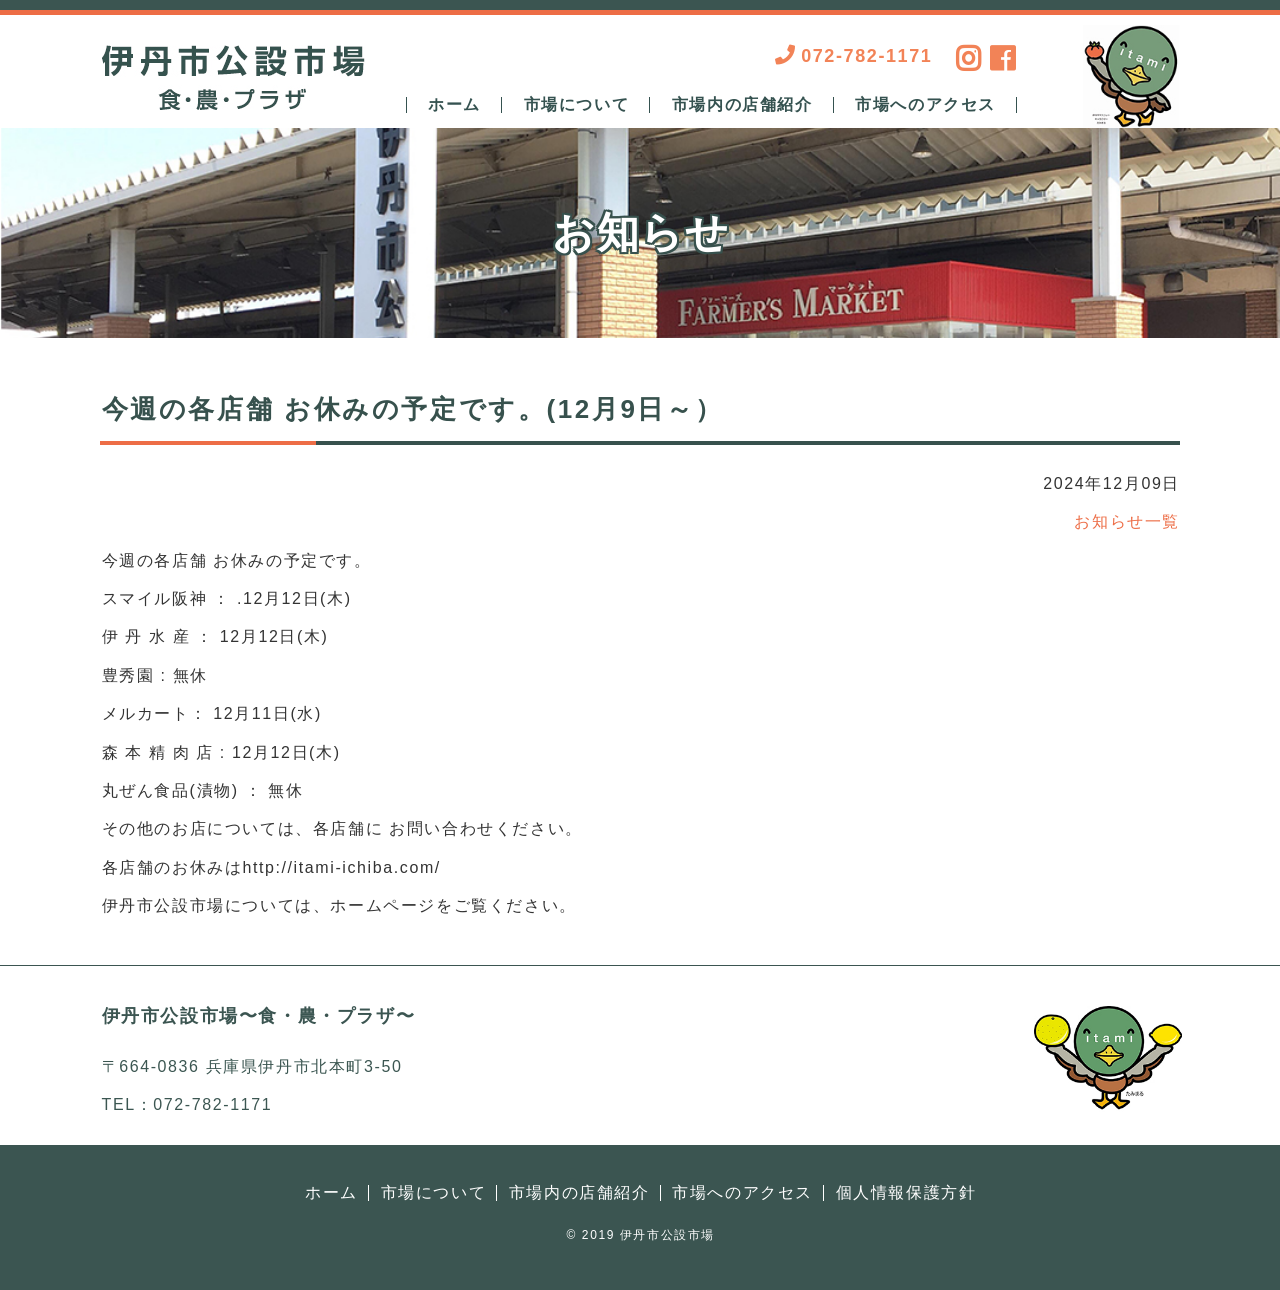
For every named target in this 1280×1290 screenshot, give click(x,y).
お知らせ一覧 (1127, 521)
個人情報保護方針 (906, 1192)
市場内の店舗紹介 (742, 105)
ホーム (454, 105)
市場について (577, 105)
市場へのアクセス (925, 105)
